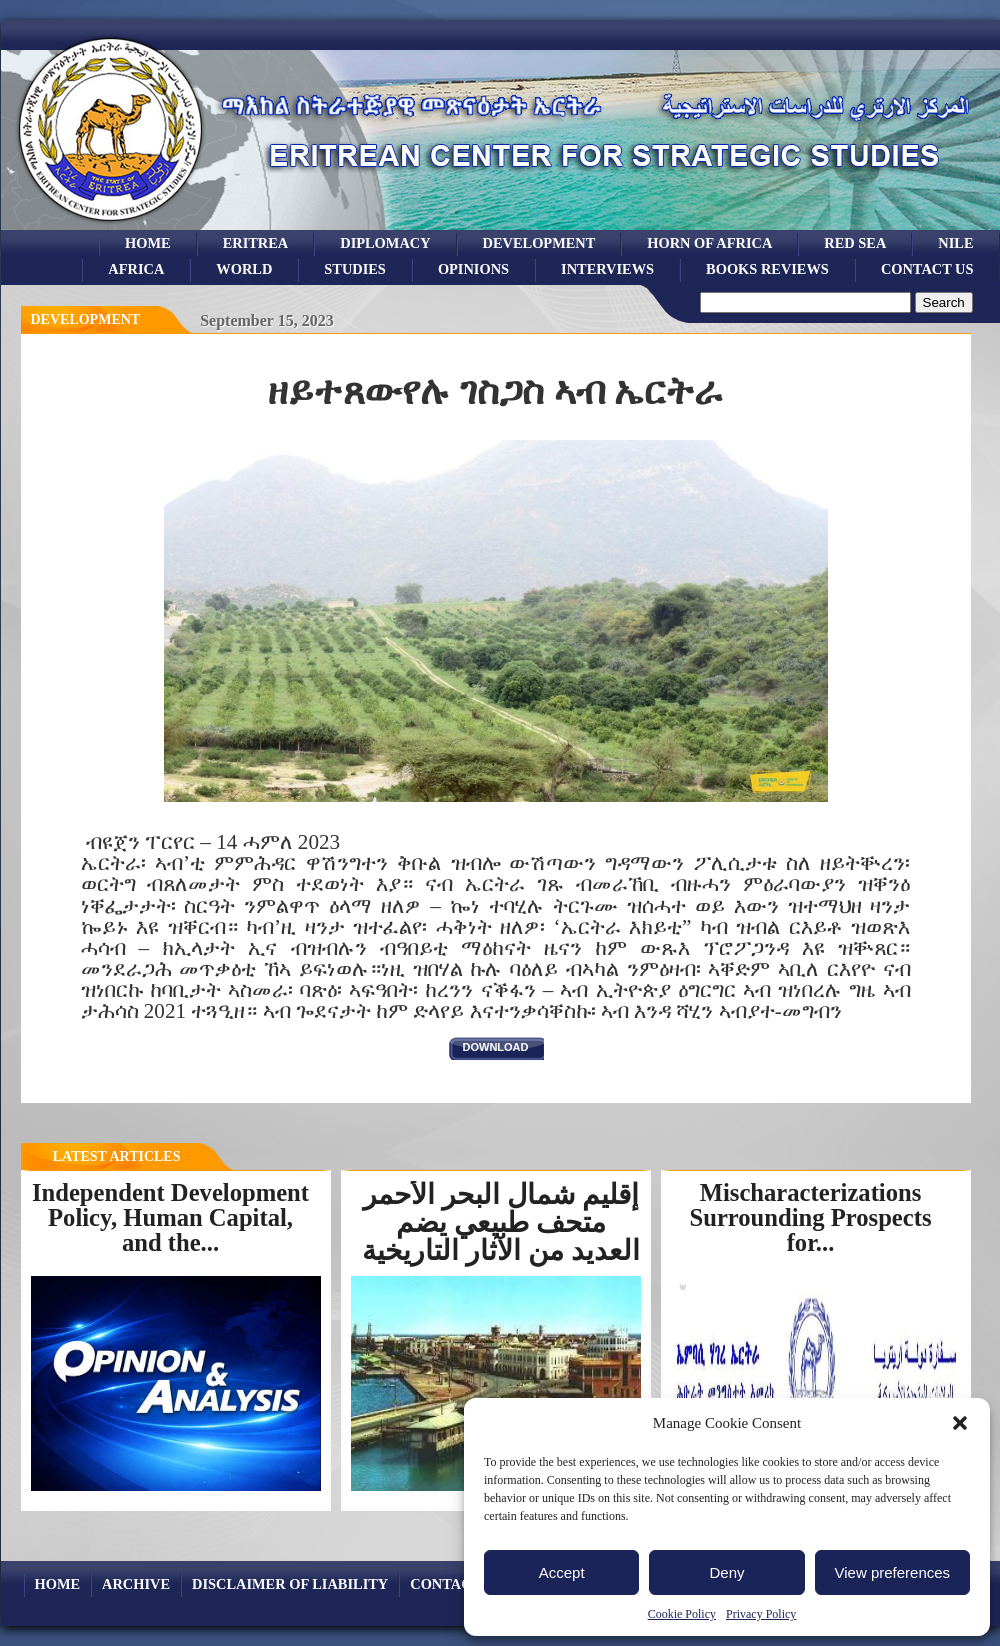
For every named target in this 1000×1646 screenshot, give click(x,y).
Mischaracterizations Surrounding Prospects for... (811, 1217)
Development (86, 319)
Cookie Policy (682, 1614)
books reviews (767, 269)
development (539, 243)
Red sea (855, 243)
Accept (562, 1572)
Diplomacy (385, 243)
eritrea (256, 243)
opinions (473, 269)
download (496, 1047)
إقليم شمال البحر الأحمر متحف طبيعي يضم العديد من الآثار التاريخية (501, 1222)
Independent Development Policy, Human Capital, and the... (170, 1217)
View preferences (893, 1572)
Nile (955, 243)
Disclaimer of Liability (290, 1584)
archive (136, 1584)
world (244, 269)
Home (148, 243)
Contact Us (927, 269)
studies (355, 269)
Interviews (607, 269)
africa (136, 269)
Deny (726, 1572)
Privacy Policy (761, 1614)
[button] (960, 1423)
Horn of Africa (709, 243)
